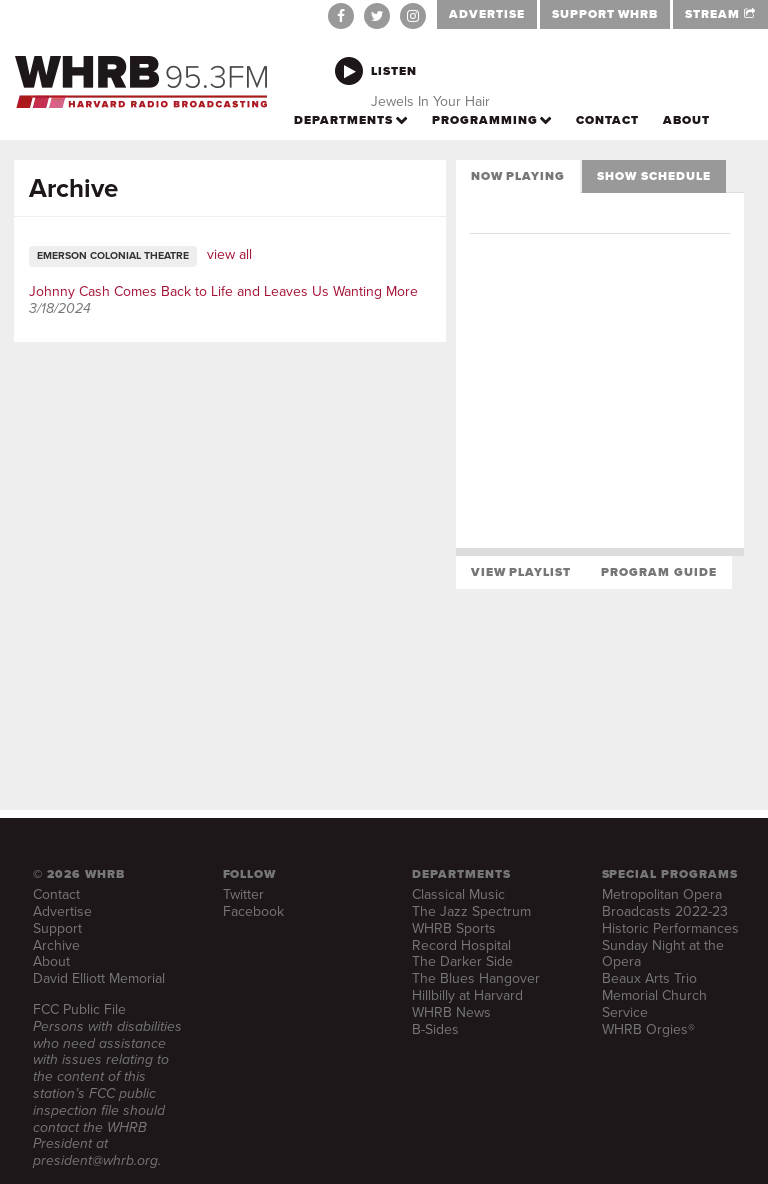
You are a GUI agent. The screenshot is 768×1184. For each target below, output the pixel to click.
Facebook (253, 911)
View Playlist (521, 572)
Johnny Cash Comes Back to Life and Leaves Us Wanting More (223, 291)
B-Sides (435, 1029)
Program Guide (658, 572)
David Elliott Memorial (99, 978)
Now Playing (518, 176)
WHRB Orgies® (648, 1029)
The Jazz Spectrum (471, 911)
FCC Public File (79, 1009)
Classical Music (458, 894)
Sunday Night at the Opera (663, 954)
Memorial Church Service (654, 1004)
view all (229, 254)
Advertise (62, 911)
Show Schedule (653, 176)
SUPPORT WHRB (605, 14)
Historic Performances (670, 928)
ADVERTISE (487, 14)
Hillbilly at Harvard (467, 995)
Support (57, 928)
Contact (56, 894)
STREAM (720, 14)
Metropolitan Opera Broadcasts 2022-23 (665, 903)
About (51, 961)
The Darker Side (462, 961)
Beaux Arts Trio (649, 978)
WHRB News (451, 1012)
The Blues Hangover (476, 978)
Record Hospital (461, 945)
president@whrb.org (95, 1160)
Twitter (243, 894)
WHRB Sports (454, 928)
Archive (56, 945)
